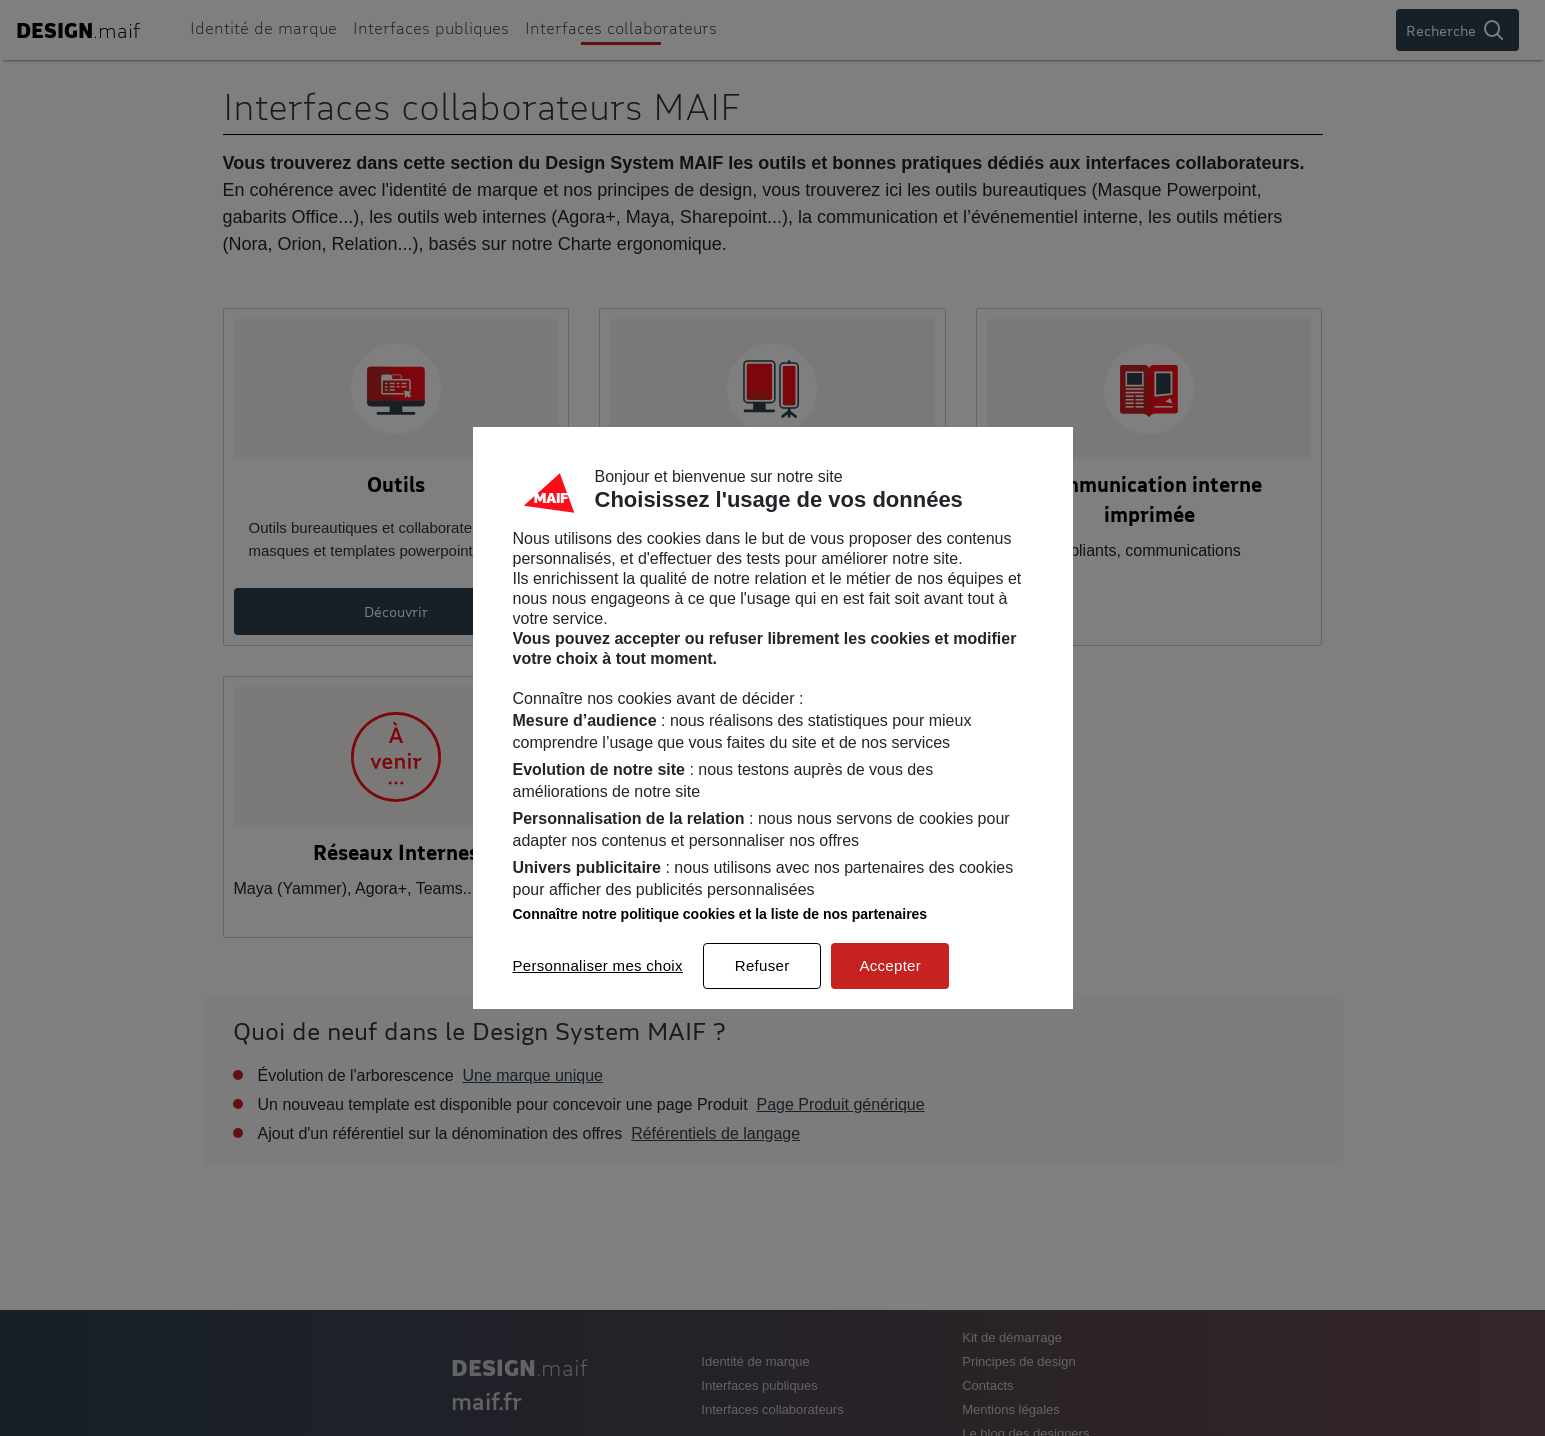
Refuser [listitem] (762, 965)
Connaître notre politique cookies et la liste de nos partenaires (720, 914)
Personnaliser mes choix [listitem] (598, 965)
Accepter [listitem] (890, 965)
